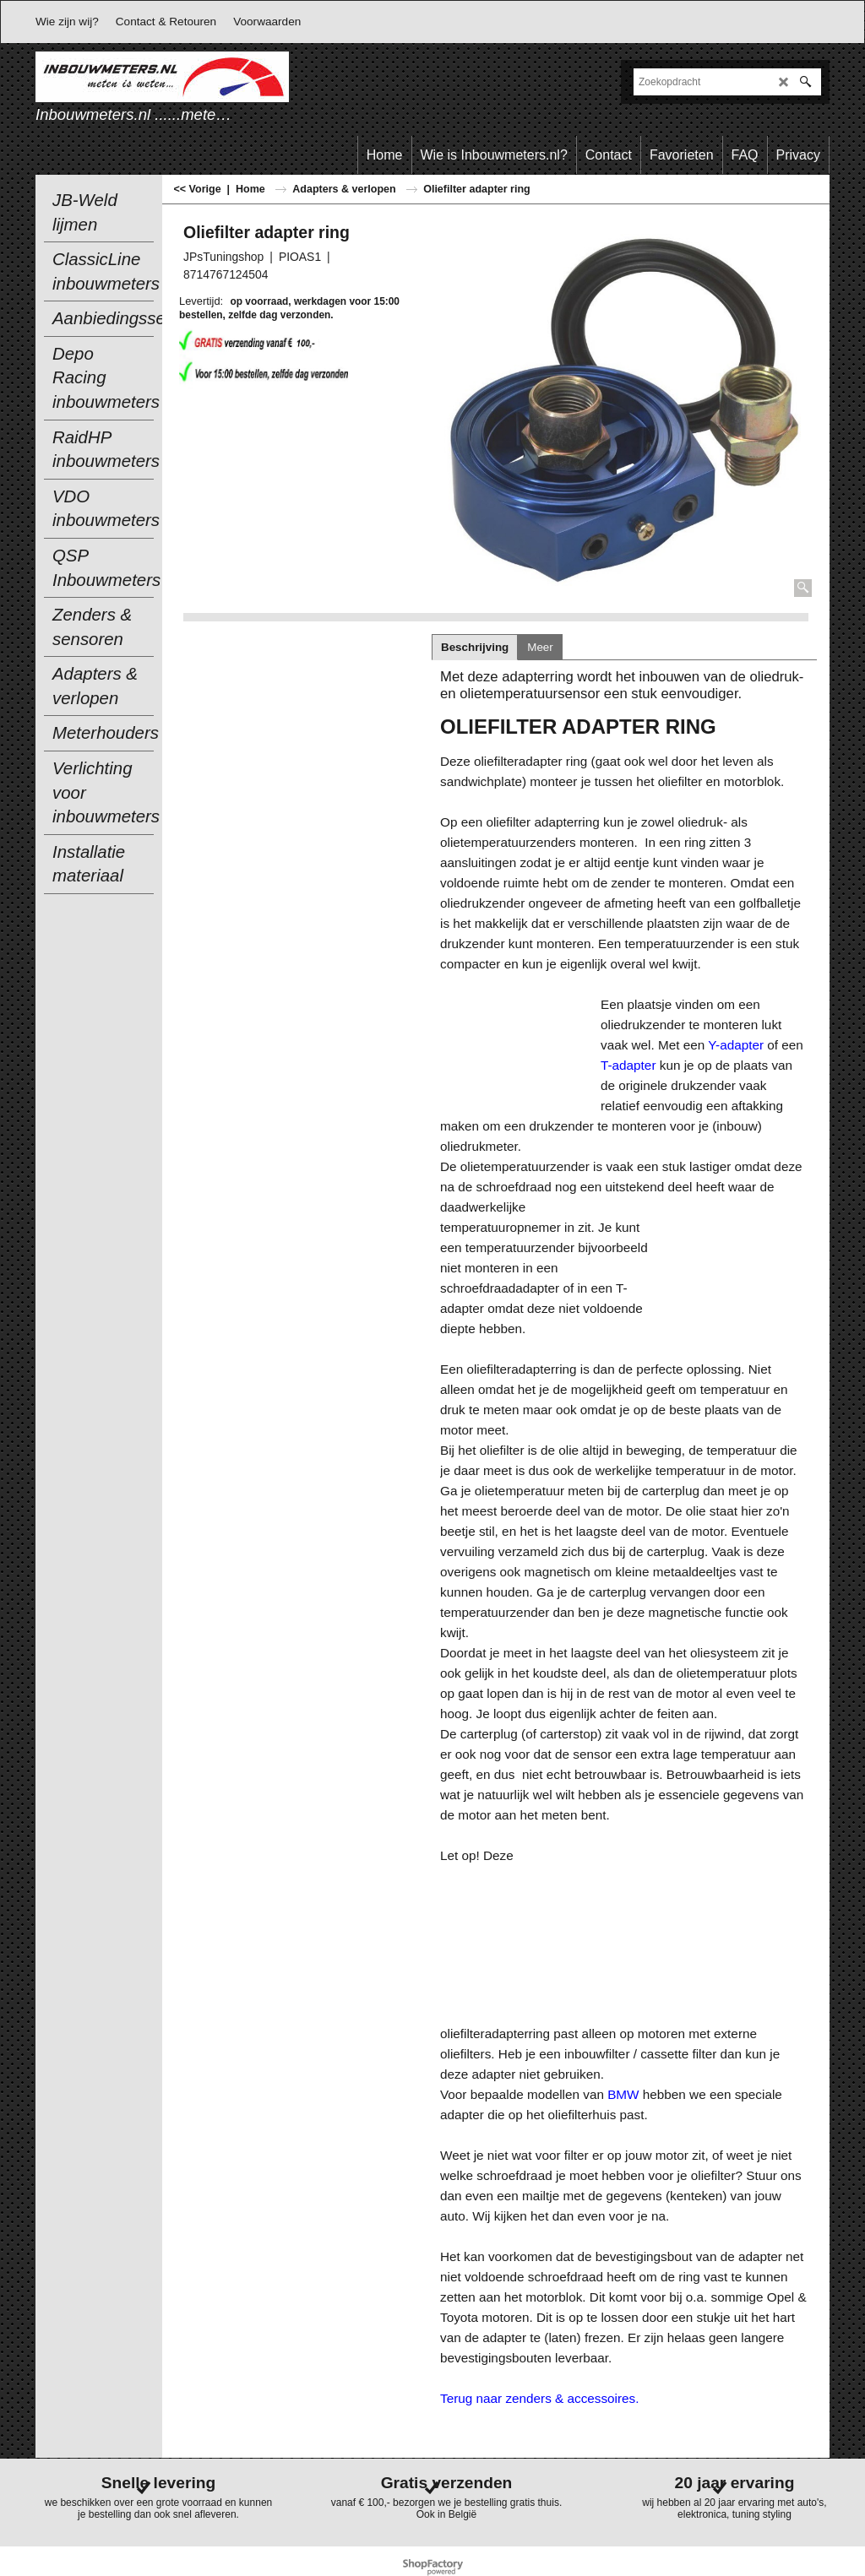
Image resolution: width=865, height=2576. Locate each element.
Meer (539, 647)
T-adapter (628, 1065)
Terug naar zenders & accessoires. (539, 2398)
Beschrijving (475, 647)
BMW (623, 2094)
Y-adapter (736, 1045)
